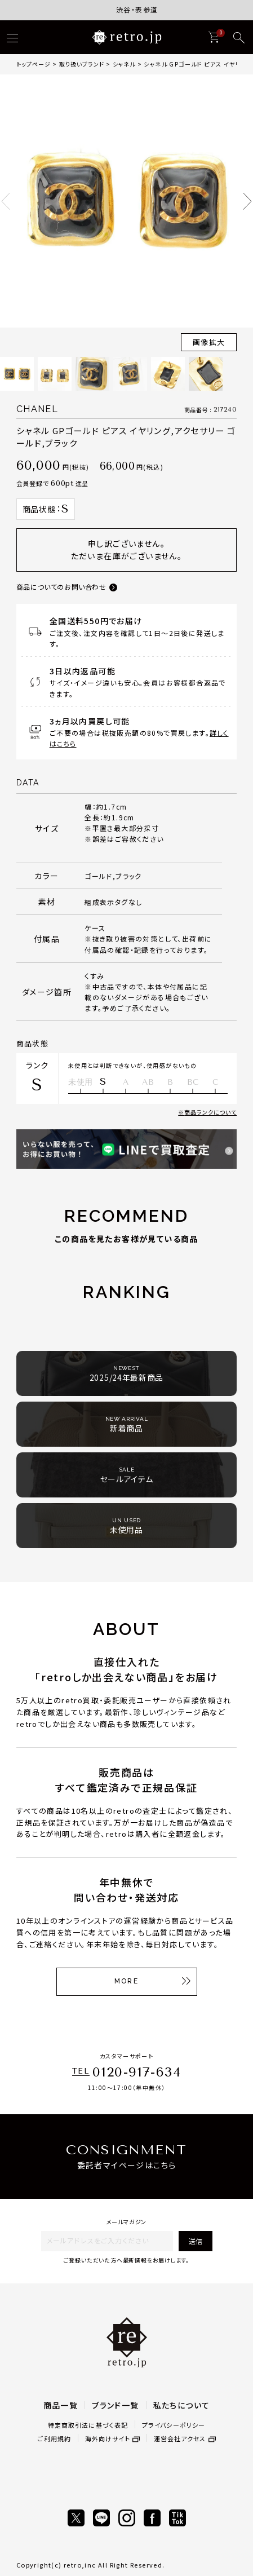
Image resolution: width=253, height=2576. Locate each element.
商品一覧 (60, 2405)
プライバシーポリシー (173, 2424)
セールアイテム (126, 1475)
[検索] (239, 37)
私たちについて (181, 2405)
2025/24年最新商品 (126, 1373)
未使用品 (126, 1526)
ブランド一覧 (115, 2405)
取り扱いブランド (81, 64)
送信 (195, 2241)
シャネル (124, 64)
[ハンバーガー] (12, 37)
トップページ (33, 64)
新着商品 (126, 1424)
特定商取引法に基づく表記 (88, 2424)
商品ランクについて (210, 1112)
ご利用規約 (54, 2438)
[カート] (213, 37)
